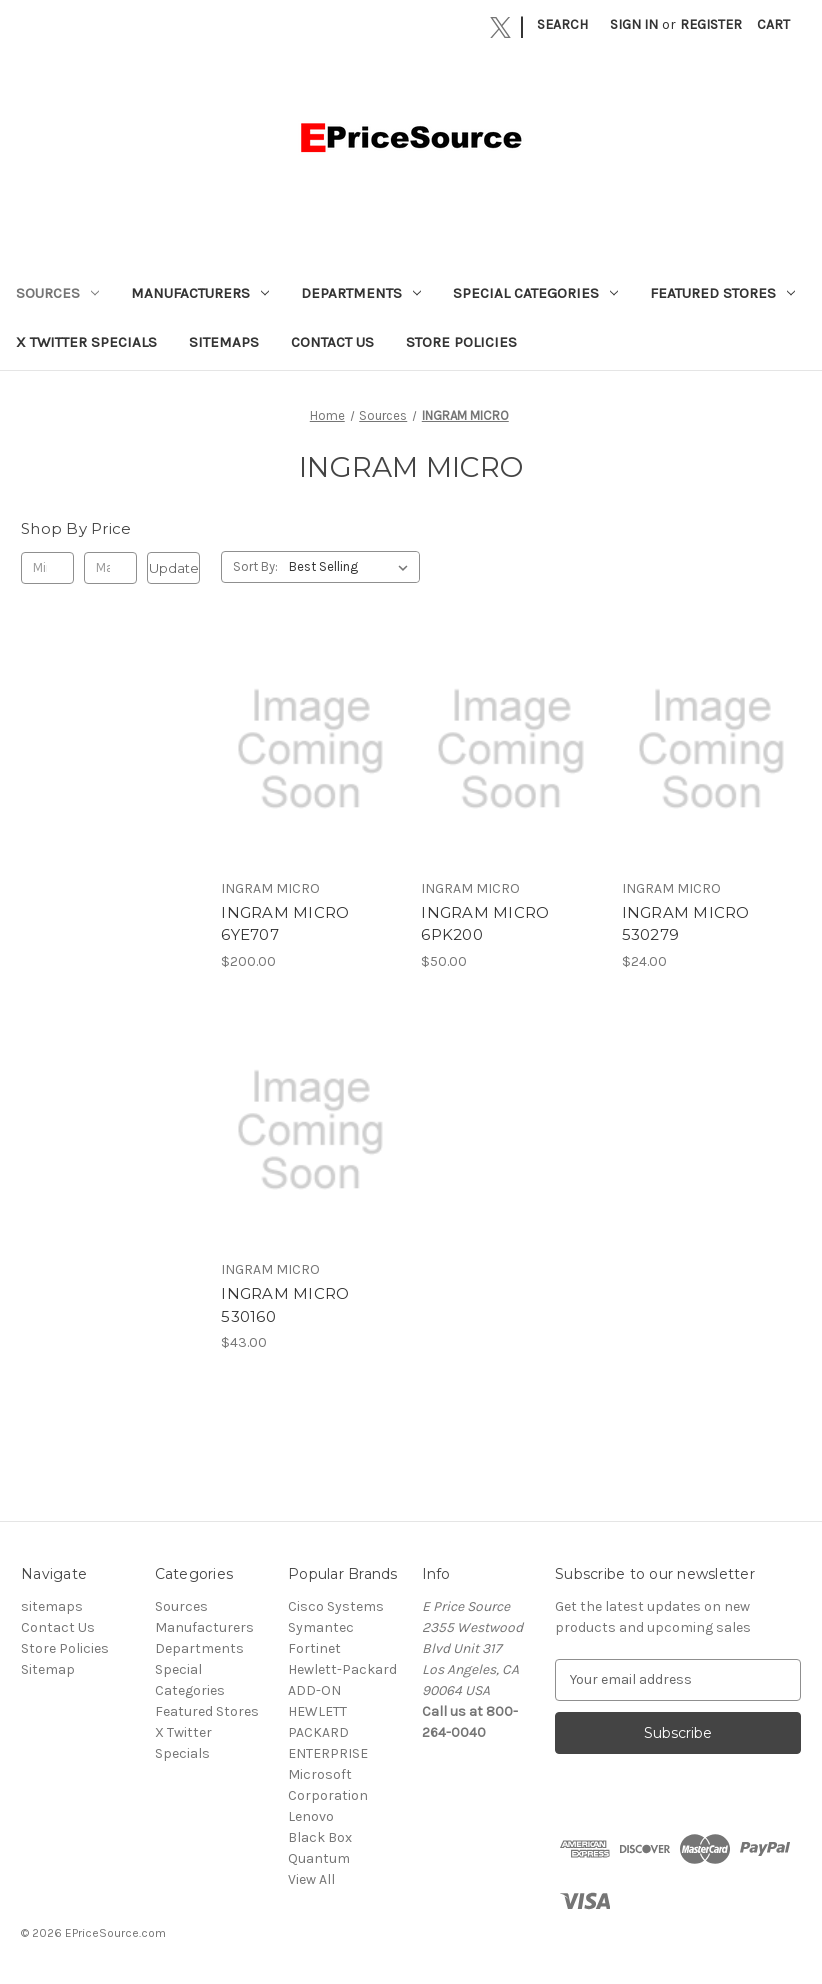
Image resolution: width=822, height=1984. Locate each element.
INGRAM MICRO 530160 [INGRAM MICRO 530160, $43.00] (285, 1305)
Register (711, 24)
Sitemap (48, 1669)
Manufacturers (200, 293)
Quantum (319, 1858)
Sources (57, 293)
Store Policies (461, 342)
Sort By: (255, 566)
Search (562, 24)
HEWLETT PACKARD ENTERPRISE (328, 1732)
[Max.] (110, 568)
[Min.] (47, 568)
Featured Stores (722, 293)
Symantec (321, 1627)
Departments (361, 293)
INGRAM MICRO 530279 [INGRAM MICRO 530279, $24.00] (686, 924)
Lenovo (311, 1816)
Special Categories (535, 293)
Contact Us (332, 342)
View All (311, 1879)
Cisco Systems (336, 1606)
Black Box (320, 1837)
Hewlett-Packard (342, 1669)
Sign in (634, 24)
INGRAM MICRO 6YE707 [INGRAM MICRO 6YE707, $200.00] (285, 924)
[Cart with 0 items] (773, 24)
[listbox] (352, 567)
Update (174, 568)
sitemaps (224, 342)
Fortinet (314, 1648)
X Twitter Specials (86, 342)
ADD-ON (314, 1690)
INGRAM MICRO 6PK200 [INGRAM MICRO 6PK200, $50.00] (485, 924)
